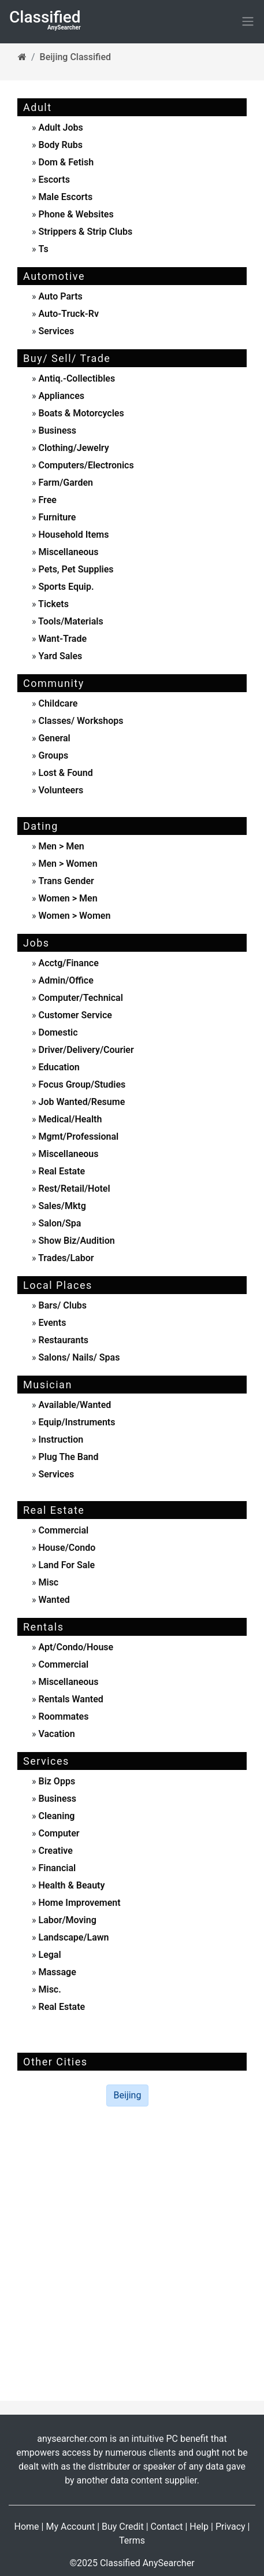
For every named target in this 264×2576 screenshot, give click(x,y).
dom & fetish (66, 162)
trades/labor (65, 1257)
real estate (60, 1171)
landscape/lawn (72, 1937)
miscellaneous (67, 551)
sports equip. (65, 586)
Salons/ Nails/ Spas (78, 1357)
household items (72, 534)
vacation (55, 1733)
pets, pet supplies (75, 569)
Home (26, 2526)
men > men (61, 846)
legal (48, 1954)
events (51, 1322)
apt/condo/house (75, 1647)
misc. (48, 1989)
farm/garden (65, 482)
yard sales (59, 656)
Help (199, 2526)
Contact (167, 2526)
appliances (60, 395)
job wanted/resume (80, 1101)
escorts (53, 179)
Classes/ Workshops (80, 720)
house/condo (66, 1547)
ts (43, 248)
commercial (62, 1530)
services (55, 331)
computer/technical (79, 997)
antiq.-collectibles (76, 378)
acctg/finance (67, 963)
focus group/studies (81, 1084)
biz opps (56, 1781)
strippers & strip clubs (85, 231)
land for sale (65, 1564)
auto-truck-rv (67, 313)
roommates (62, 1716)
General (53, 738)
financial (56, 1867)
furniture (56, 517)
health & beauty (70, 1885)
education (58, 1067)
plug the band (67, 1456)
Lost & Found (64, 772)
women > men (67, 898)
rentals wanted (69, 1699)
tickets (52, 603)
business (56, 430)
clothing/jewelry (72, 447)
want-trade (61, 638)
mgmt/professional (77, 1136)
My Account (70, 2526)
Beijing (128, 2095)
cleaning (55, 1815)
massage (56, 1972)
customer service (74, 1015)
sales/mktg (61, 1205)
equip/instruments (76, 1422)
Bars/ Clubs (62, 1305)
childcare (57, 703)
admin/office (65, 980)
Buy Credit (123, 2526)
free (46, 499)
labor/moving (66, 1920)
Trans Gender (66, 880)
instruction (60, 1439)
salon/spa (58, 1223)
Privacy (230, 2526)
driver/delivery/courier (85, 1049)
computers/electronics (85, 465)
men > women (67, 863)
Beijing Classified (75, 56)
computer (58, 1833)
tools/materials (69, 621)
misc (47, 1582)
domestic (57, 1032)
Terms (132, 2540)
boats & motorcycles (80, 413)
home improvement (78, 1902)
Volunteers (60, 790)
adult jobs (60, 127)
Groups (52, 755)
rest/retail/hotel (73, 1188)
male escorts (65, 196)
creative (54, 1850)
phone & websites (75, 214)
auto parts (59, 296)
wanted (53, 1599)
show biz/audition (75, 1240)
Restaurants (62, 1340)
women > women (74, 915)
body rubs (60, 144)
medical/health (69, 1119)
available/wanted (73, 1404)
